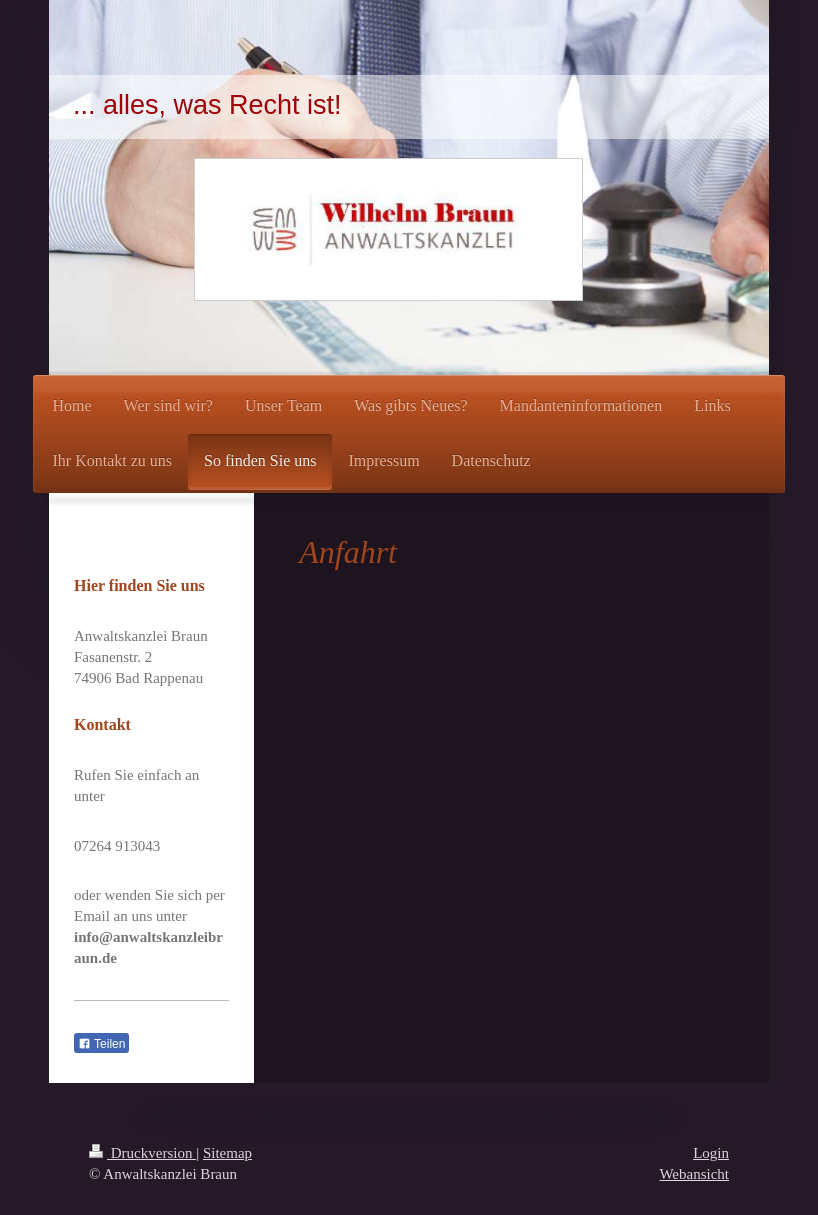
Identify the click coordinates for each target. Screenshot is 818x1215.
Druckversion (142, 1153)
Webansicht (694, 1174)
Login (711, 1153)
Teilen (101, 1044)
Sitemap (227, 1153)
